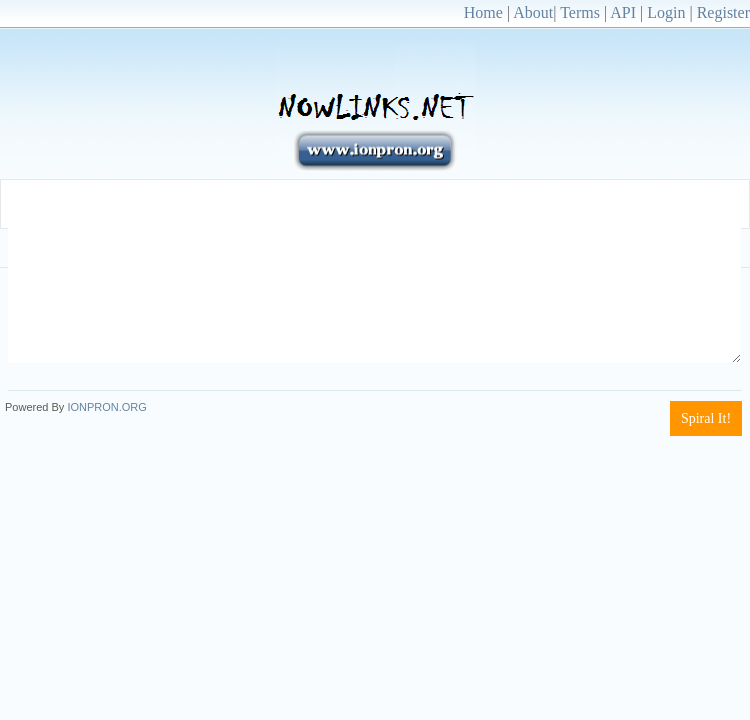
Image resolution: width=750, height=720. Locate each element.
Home (483, 12)
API (623, 12)
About (533, 12)
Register (723, 12)
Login (666, 12)
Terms (580, 12)
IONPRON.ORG (106, 407)
